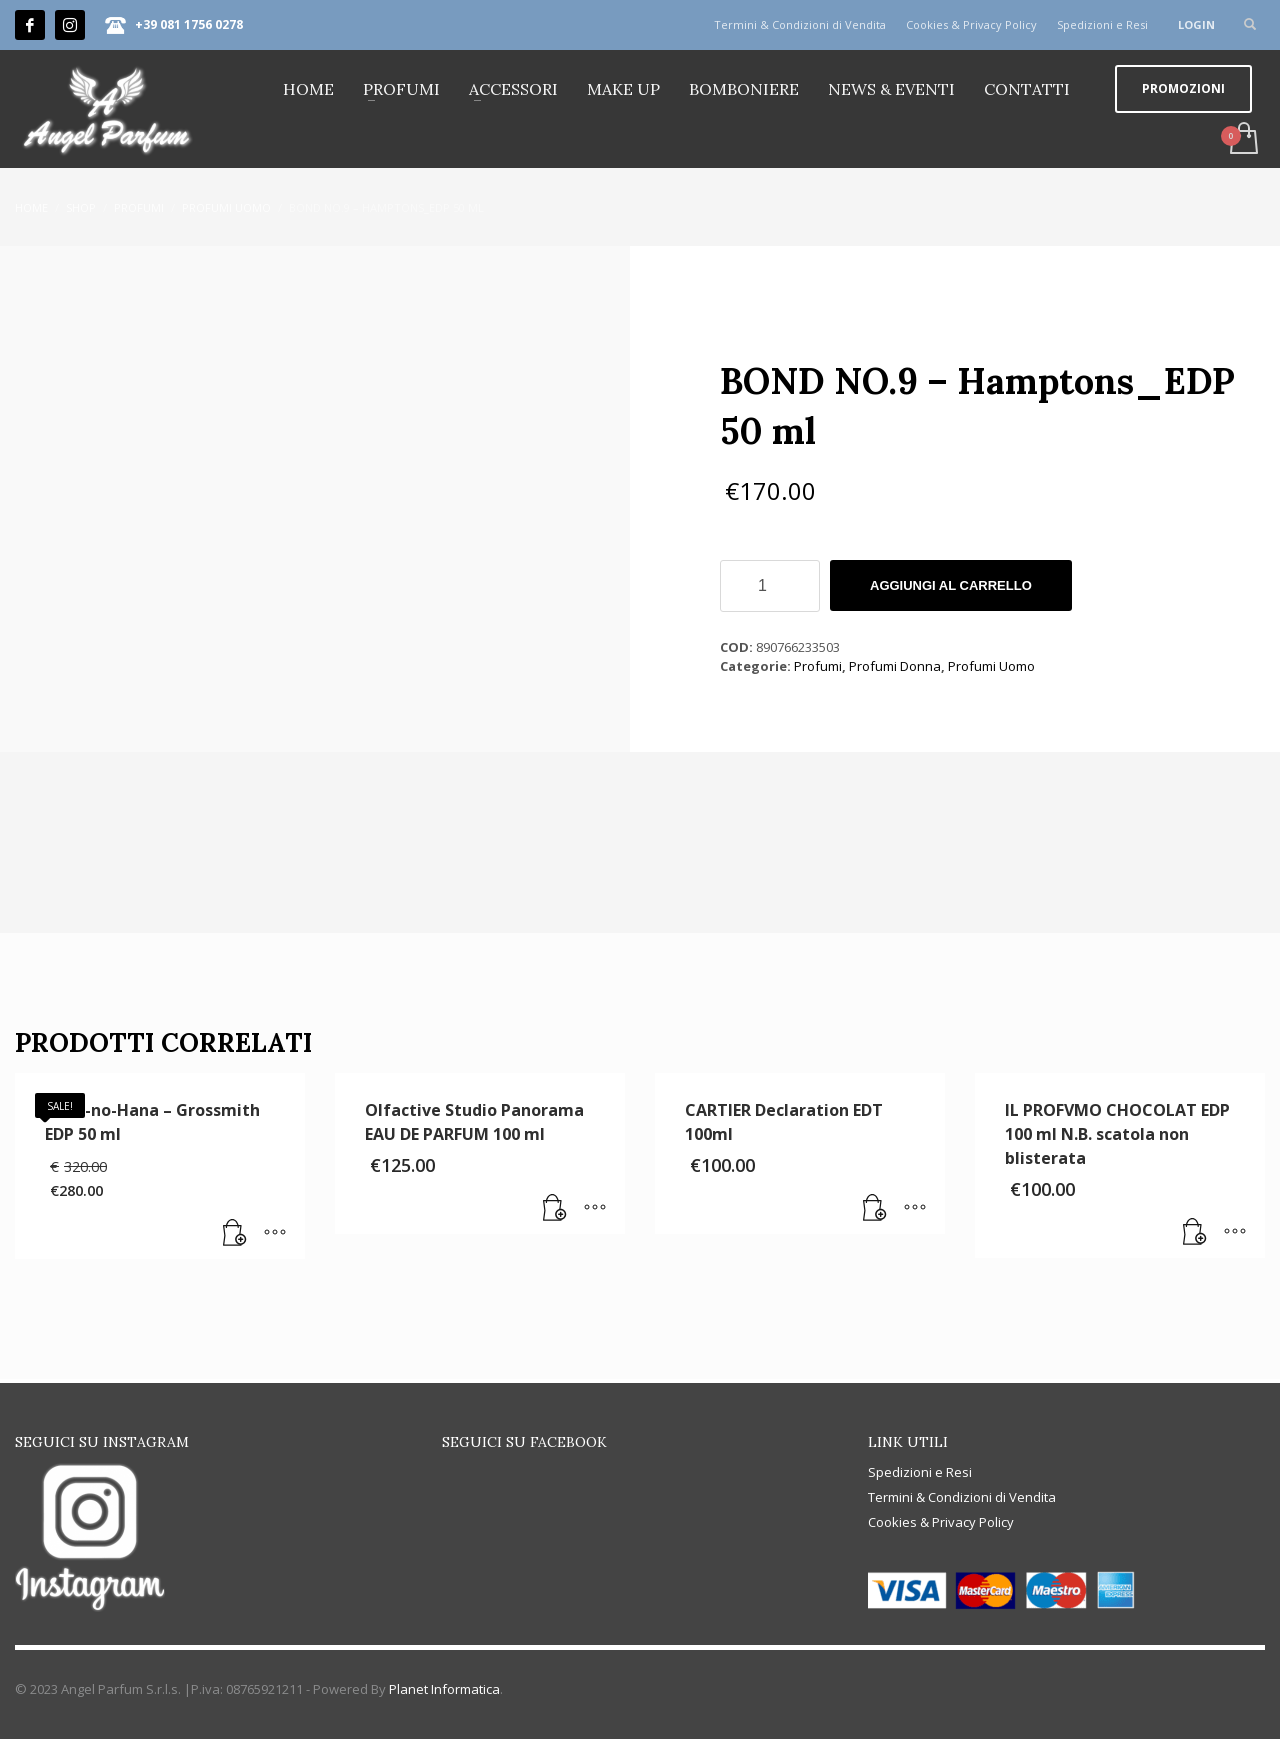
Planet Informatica (444, 1689)
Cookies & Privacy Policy (971, 24)
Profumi (818, 666)
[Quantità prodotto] (770, 586)
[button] (235, 1234)
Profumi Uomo (991, 666)
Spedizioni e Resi (1102, 24)
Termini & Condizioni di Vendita (800, 24)
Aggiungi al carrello (951, 585)
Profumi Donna (895, 666)
